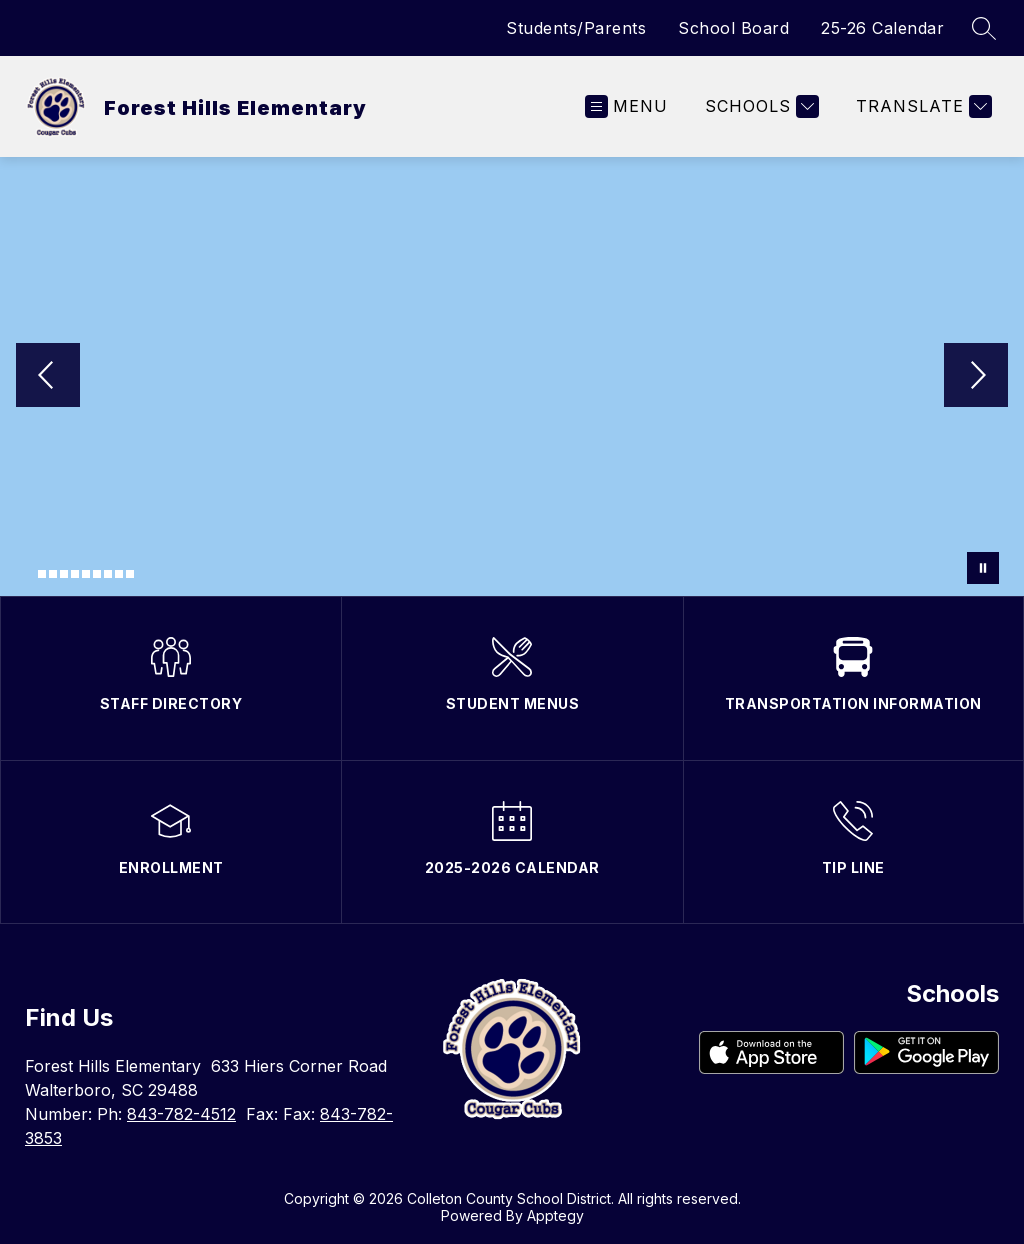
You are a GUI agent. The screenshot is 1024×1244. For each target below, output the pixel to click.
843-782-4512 (181, 1114)
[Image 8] (108, 574)
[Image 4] (64, 574)
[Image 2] (42, 574)
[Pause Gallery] (983, 568)
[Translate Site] (921, 106)
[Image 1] (31, 577)
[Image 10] (130, 574)
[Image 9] (119, 574)
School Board (733, 28)
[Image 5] (75, 574)
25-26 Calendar (882, 28)
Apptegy (555, 1215)
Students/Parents (576, 28)
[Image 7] (97, 574)
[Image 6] (86, 574)
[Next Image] (976, 377)
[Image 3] (53, 574)
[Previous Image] (48, 377)
